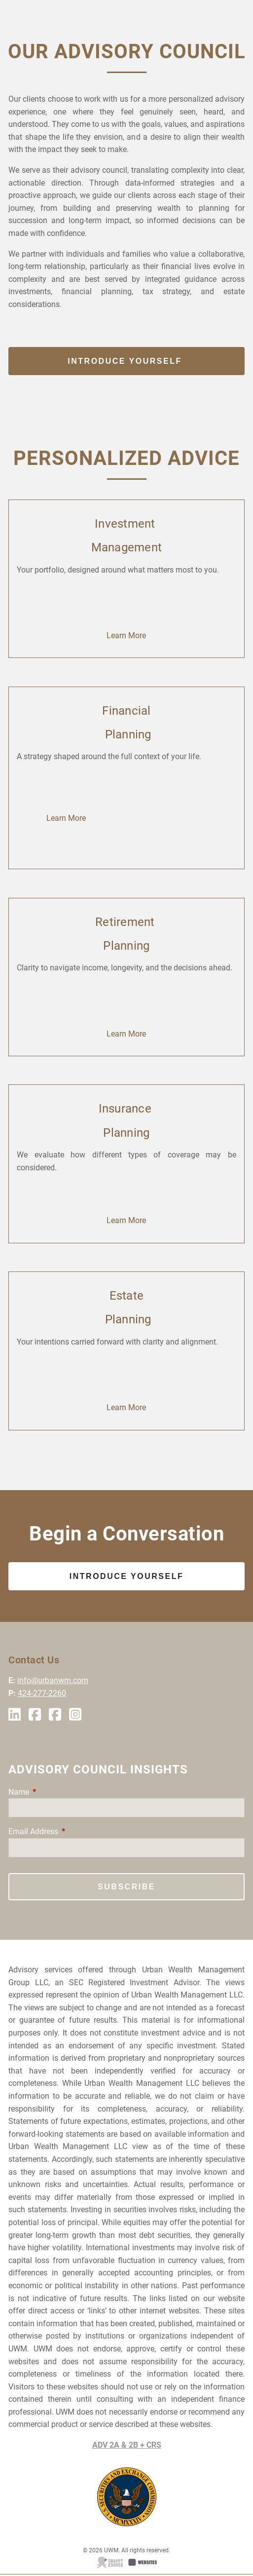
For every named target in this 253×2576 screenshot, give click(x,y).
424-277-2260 (42, 1693)
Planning (126, 734)
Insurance (127, 1108)
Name (55, 1792)
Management (126, 547)
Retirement (126, 922)
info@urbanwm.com (52, 1680)
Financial (126, 711)
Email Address (70, 1831)
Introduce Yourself (126, 361)
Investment (126, 524)
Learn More (126, 635)
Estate (126, 1296)
